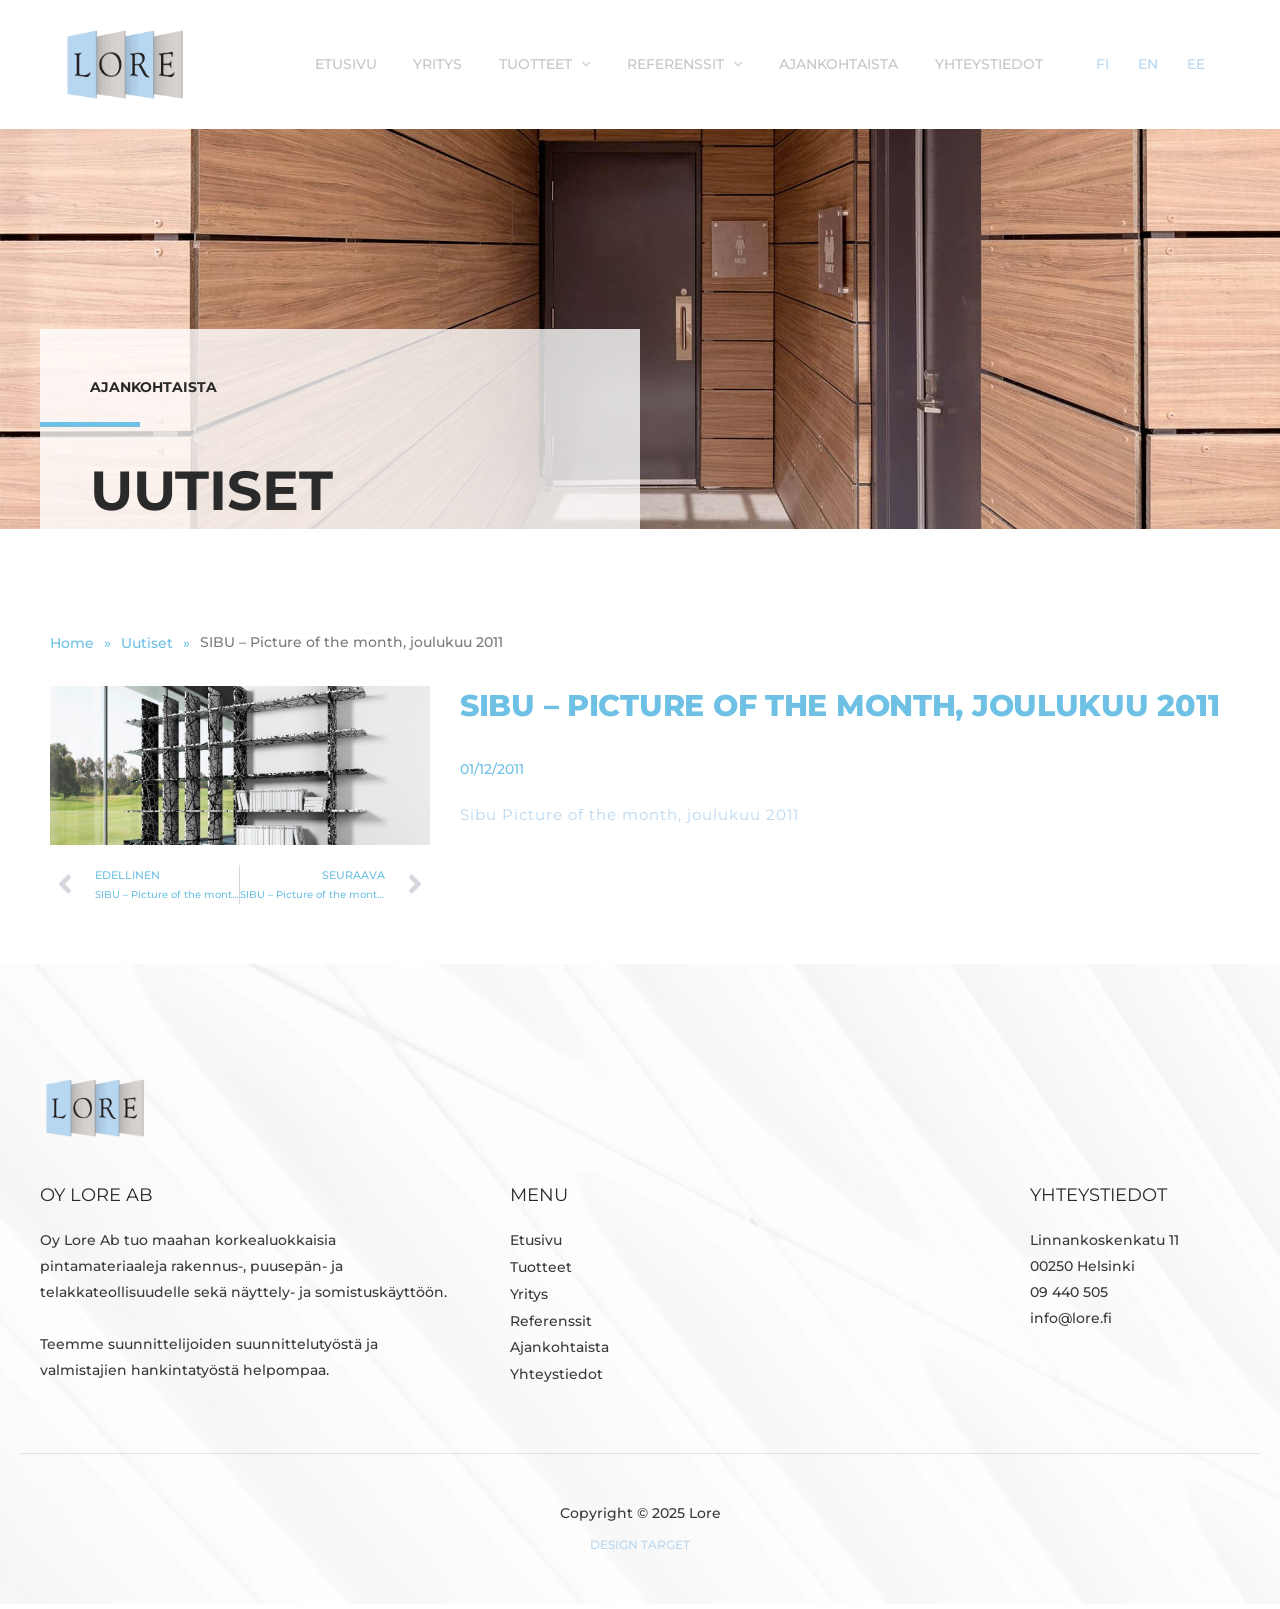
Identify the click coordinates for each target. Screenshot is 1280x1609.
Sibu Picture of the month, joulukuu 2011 (629, 819)
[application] (668, 64)
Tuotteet (631, 64)
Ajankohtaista (912, 64)
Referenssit (765, 64)
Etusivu (446, 64)
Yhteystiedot (1056, 64)
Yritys (531, 64)
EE (1207, 64)
